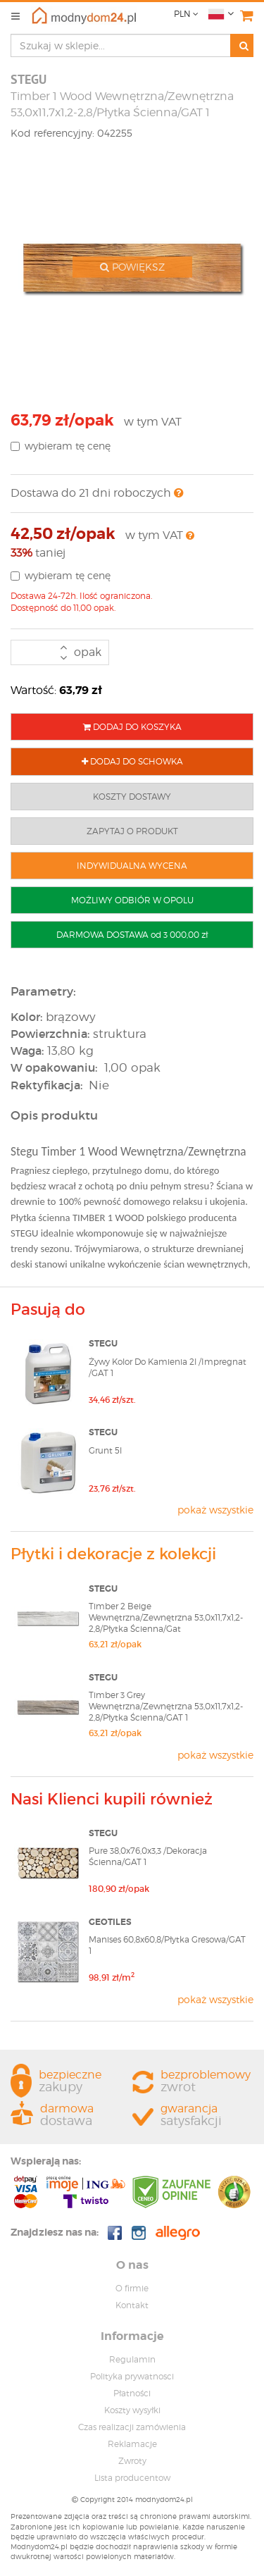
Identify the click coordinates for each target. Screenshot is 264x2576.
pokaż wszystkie (215, 1510)
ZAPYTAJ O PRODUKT (132, 831)
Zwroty (132, 2461)
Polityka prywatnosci (132, 2376)
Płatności (132, 2393)
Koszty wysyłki (132, 2410)
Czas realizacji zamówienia (132, 2427)
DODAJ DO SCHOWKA (132, 761)
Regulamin (132, 2359)
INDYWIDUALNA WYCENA (132, 865)
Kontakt (132, 2305)
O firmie (132, 2288)
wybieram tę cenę (61, 446)
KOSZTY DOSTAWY (132, 796)
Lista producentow (132, 2477)
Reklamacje (132, 2444)
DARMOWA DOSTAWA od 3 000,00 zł (132, 934)
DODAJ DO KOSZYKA (132, 727)
